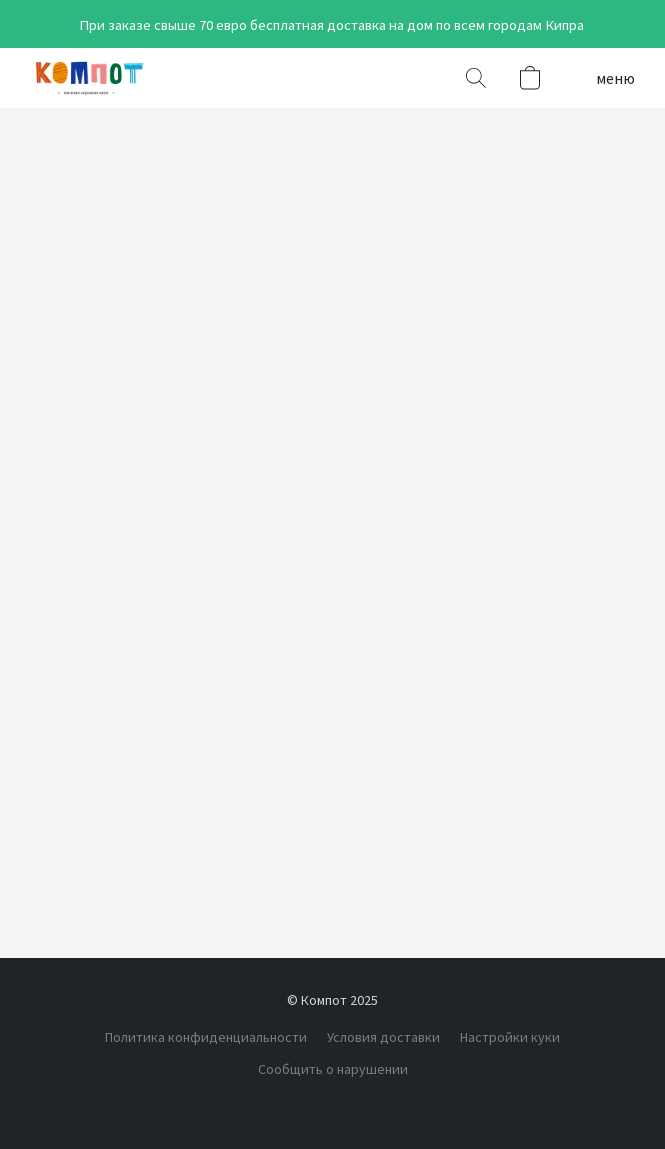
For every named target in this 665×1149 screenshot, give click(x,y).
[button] (92, 78)
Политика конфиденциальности (206, 1037)
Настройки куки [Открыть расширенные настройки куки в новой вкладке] (510, 1037)
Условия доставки (383, 1037)
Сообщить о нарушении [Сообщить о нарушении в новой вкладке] (333, 1069)
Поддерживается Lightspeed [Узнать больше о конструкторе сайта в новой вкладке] (333, 1106)
